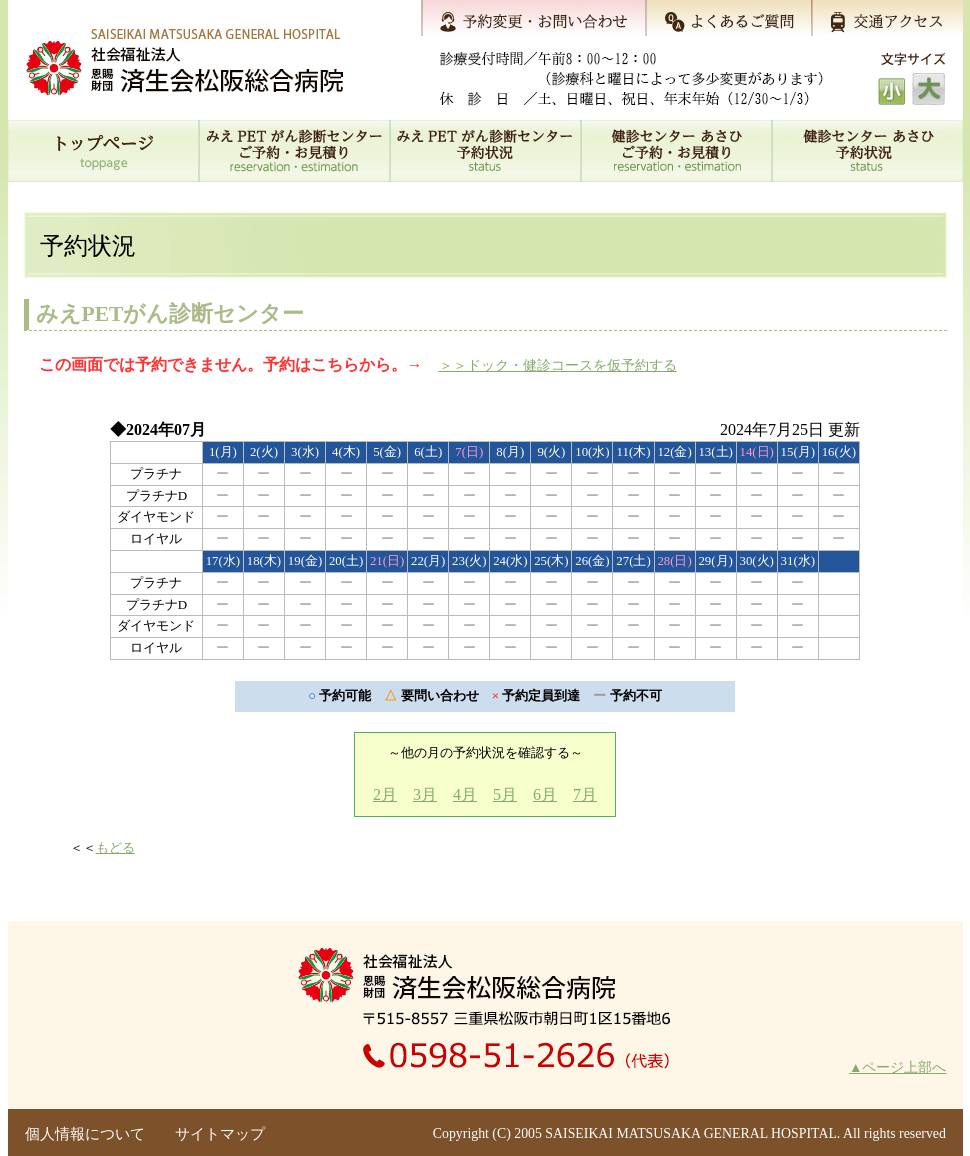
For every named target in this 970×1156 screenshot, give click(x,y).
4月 (465, 794)
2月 (385, 794)
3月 (425, 794)
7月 (585, 794)
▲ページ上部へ (897, 1067)
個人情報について (85, 1134)
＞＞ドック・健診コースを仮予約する (558, 365)
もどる (115, 847)
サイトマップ (220, 1134)
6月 (545, 794)
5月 (505, 794)
